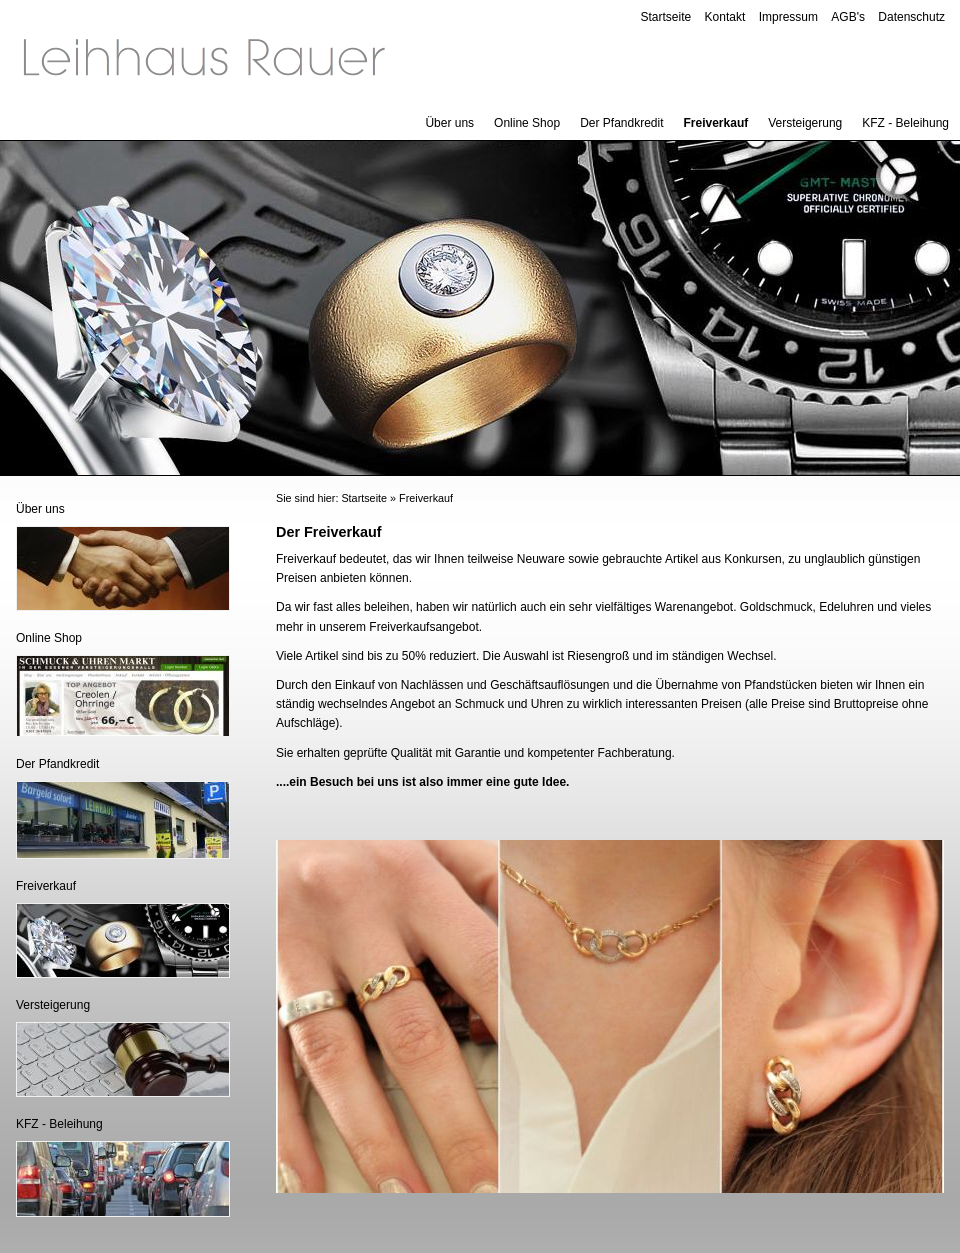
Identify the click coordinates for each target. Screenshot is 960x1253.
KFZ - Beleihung (905, 123)
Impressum (788, 17)
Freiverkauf (716, 123)
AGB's (848, 17)
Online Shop (527, 123)
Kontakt (725, 17)
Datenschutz (911, 17)
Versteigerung (805, 123)
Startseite (666, 17)
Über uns (449, 123)
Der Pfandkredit (621, 123)
